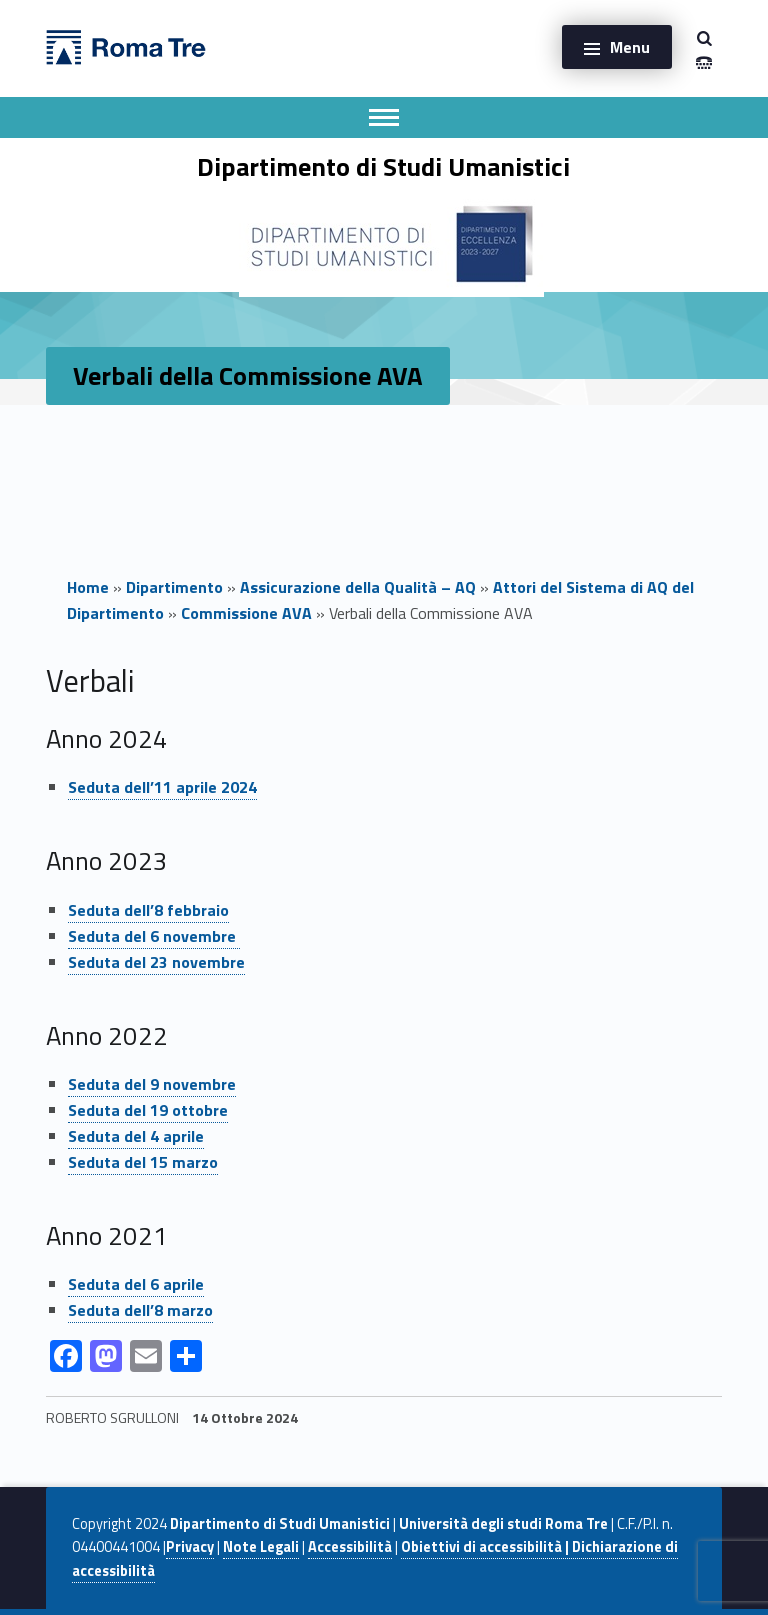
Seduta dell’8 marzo (140, 1310)
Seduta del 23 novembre (156, 962)
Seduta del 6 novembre (154, 936)
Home (88, 587)
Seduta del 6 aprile (136, 1284)
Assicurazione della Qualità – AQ (358, 587)
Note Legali (261, 1547)
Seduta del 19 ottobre (148, 1110)
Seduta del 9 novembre (152, 1084)
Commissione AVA (246, 613)
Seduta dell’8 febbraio (148, 910)
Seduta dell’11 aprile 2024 (162, 787)
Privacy (190, 1547)
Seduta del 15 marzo (143, 1162)
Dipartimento (174, 587)
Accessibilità (350, 1547)
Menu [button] (630, 47)
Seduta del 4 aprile (136, 1136)
